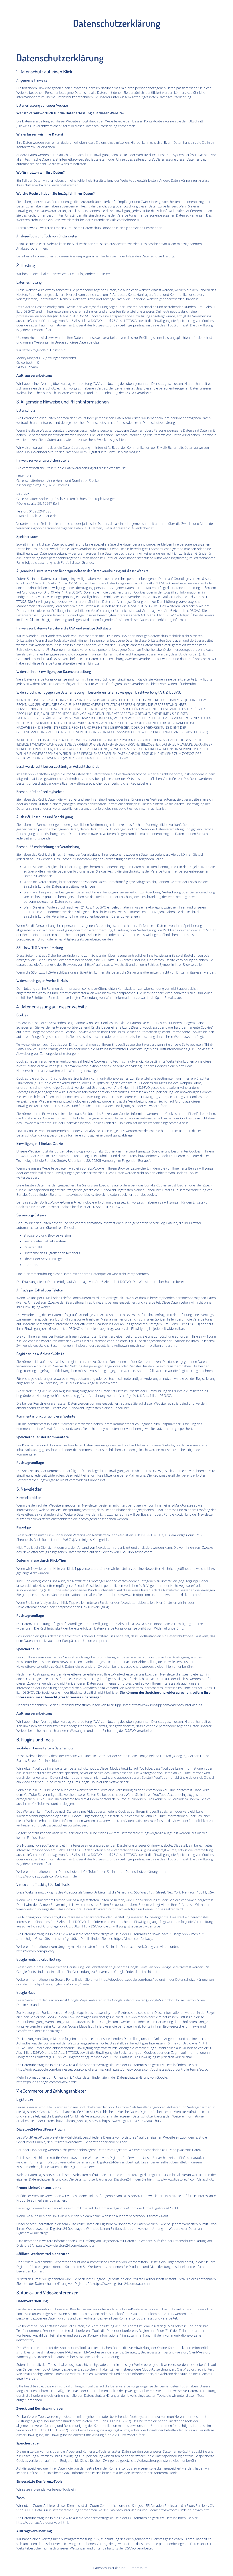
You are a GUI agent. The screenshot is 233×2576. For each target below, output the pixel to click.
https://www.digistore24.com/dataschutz (131, 2121)
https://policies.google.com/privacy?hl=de (46, 1876)
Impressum (139, 2568)
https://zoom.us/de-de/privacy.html (184, 2510)
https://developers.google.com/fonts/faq (128, 1979)
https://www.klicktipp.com (131, 1594)
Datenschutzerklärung (109, 2568)
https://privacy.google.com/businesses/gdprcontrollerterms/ (60, 2069)
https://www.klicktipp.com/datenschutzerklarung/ (168, 1705)
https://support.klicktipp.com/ (179, 1594)
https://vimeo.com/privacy (133, 1938)
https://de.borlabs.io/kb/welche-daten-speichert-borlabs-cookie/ (110, 1194)
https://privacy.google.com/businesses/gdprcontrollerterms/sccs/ (159, 2069)
